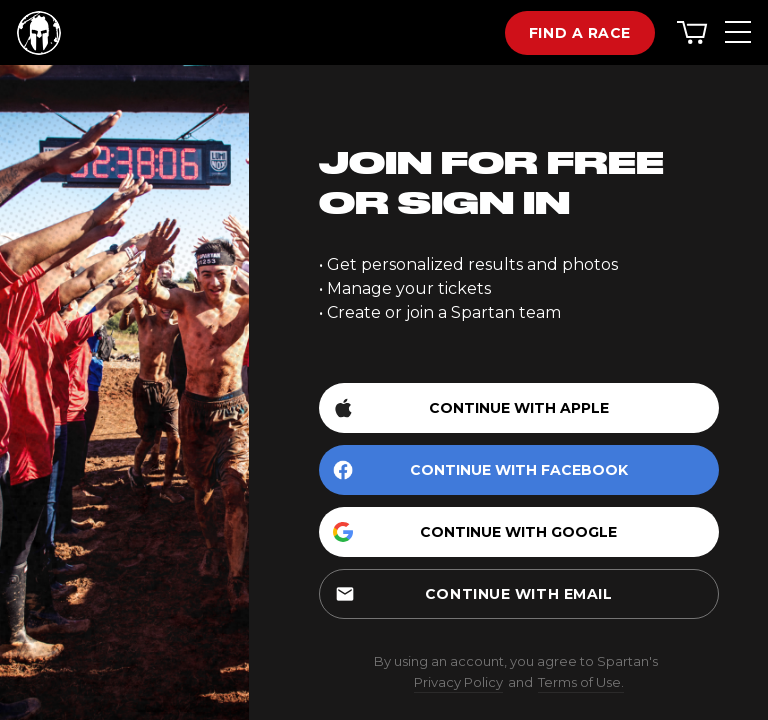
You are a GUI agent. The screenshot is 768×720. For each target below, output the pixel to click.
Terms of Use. (581, 682)
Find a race (580, 33)
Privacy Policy (458, 682)
